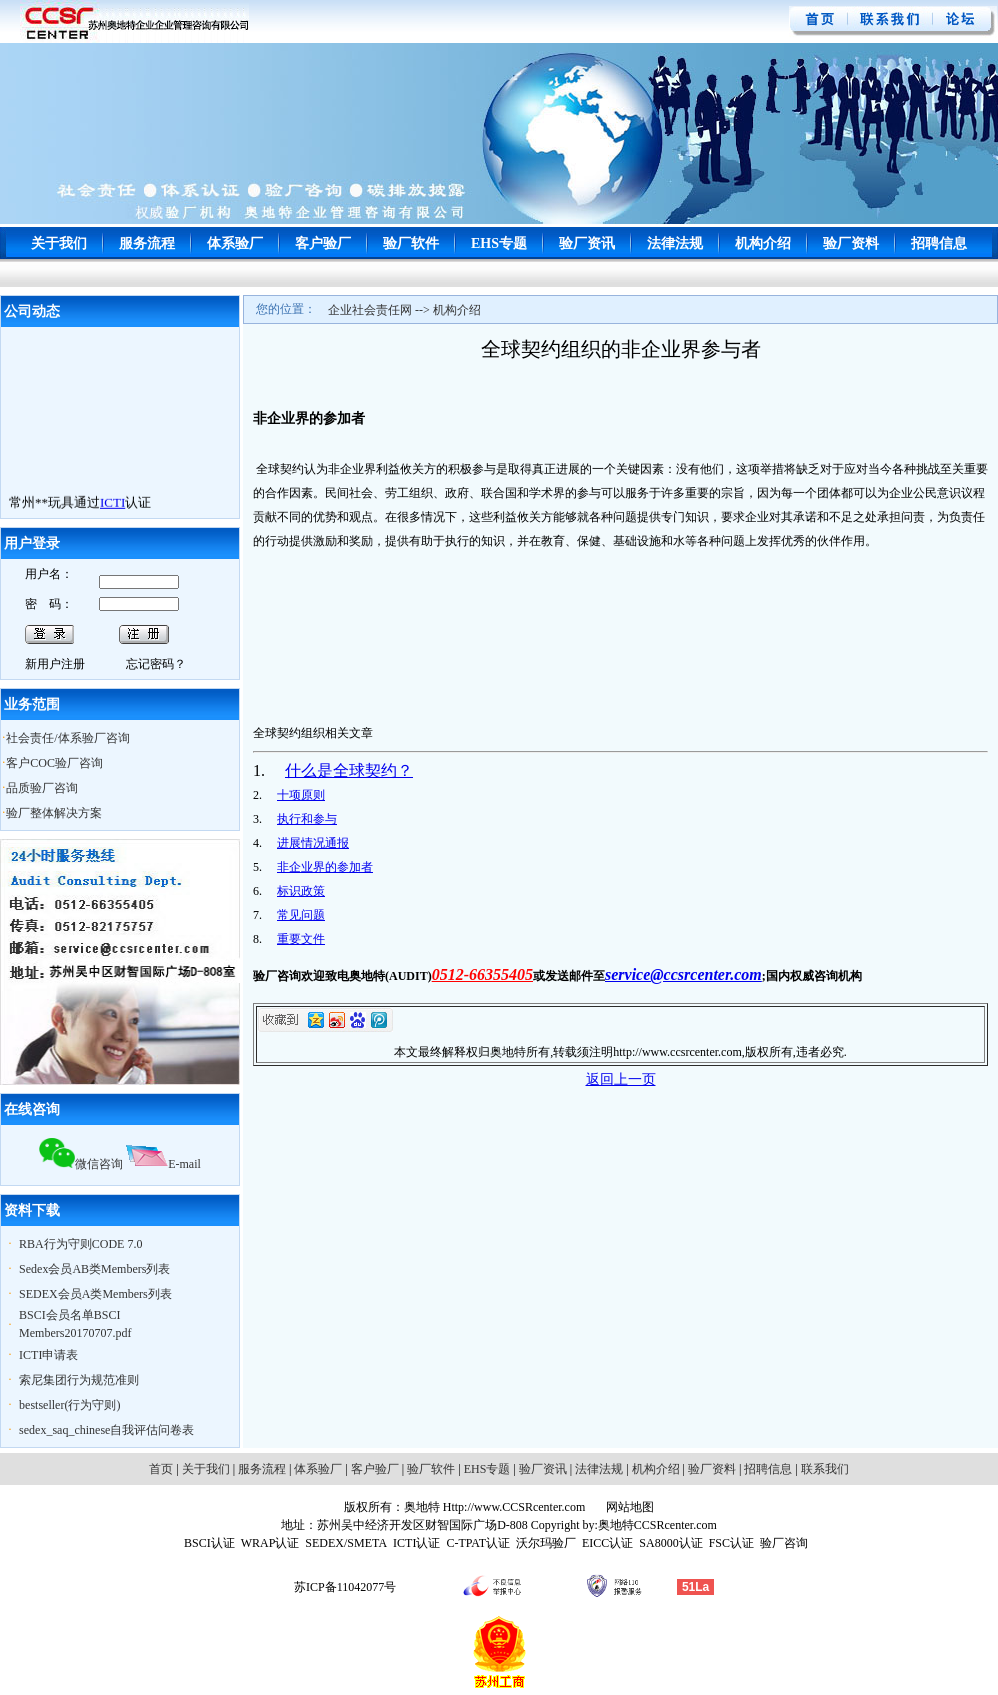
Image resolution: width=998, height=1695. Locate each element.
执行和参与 (307, 819)
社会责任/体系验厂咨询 (67, 738)
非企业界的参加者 (325, 867)
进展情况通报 (313, 843)
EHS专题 (499, 243)
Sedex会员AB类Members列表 (94, 1269)
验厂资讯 (587, 243)
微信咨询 (81, 1164)
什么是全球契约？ (349, 770)
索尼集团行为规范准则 (79, 1380)
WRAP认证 (270, 1543)
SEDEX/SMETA (346, 1543)
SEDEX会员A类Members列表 (95, 1294)
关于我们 (59, 243)
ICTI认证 (416, 1543)
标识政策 (301, 891)
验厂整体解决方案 (54, 813)
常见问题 (301, 915)
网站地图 (628, 1507)
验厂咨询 (784, 1543)
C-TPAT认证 (478, 1543)
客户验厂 (323, 243)
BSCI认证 (209, 1543)
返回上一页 (621, 1079)
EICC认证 (607, 1543)
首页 (161, 1469)
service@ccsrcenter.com (683, 974)
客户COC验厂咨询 (54, 763)
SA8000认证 (670, 1543)
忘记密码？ (156, 664)
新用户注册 (55, 664)
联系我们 (825, 1469)
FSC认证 (731, 1543)
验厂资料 (851, 243)
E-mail (163, 1164)
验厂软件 (411, 243)
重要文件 (301, 939)
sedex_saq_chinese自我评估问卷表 (106, 1430)
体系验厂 (235, 243)
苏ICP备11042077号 (345, 1587)
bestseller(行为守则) (69, 1405)
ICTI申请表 (48, 1355)
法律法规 (675, 243)
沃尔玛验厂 (546, 1543)
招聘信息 (939, 243)
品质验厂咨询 (42, 788)
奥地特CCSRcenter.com (657, 1525)
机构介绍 (763, 243)
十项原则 (301, 795)
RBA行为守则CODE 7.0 (80, 1244)
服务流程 (147, 243)
